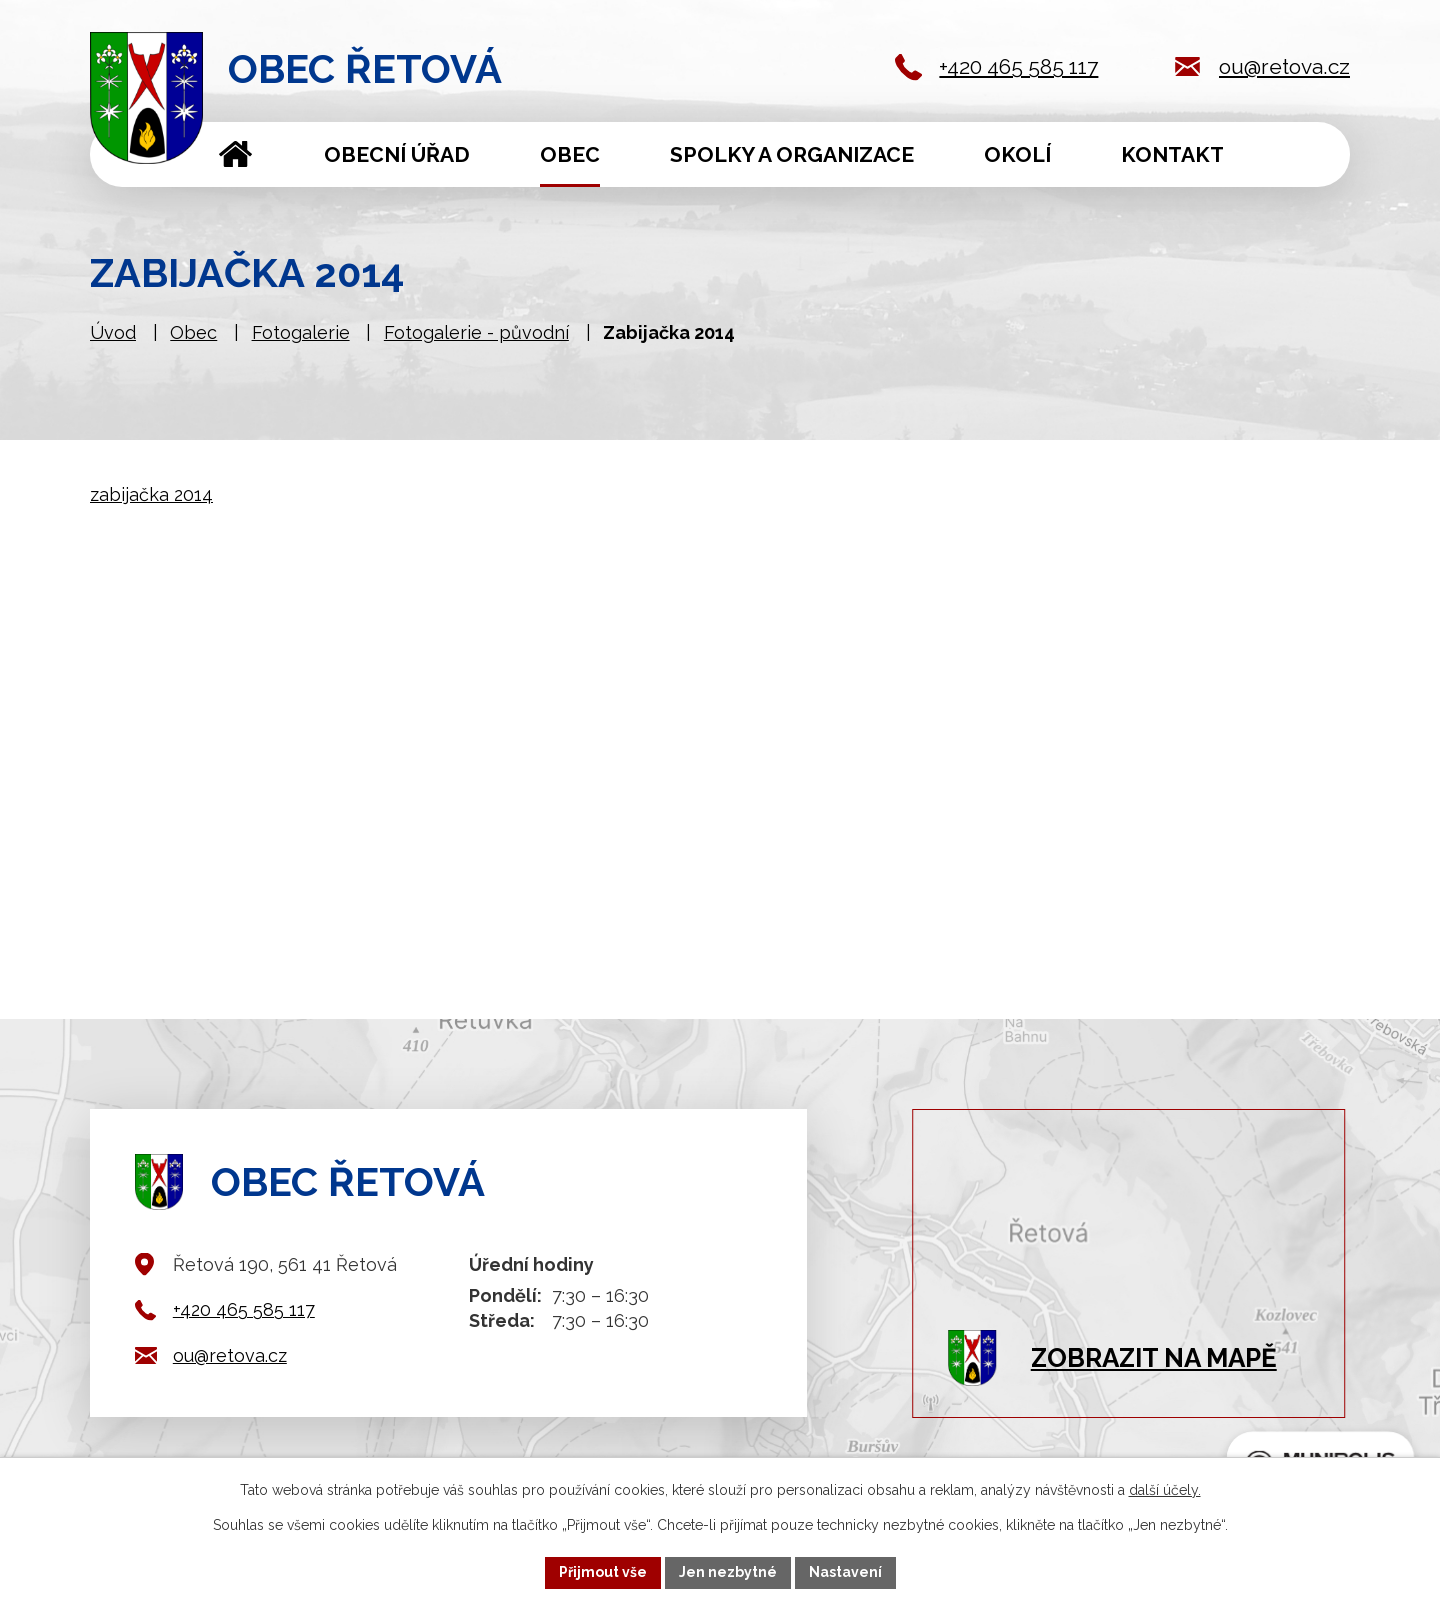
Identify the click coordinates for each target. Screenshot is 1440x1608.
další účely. (1165, 1490)
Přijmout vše (603, 1572)
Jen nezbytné (728, 1572)
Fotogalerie (301, 332)
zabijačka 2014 (151, 494)
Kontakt (1172, 154)
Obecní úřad (397, 154)
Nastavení (845, 1572)
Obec (570, 154)
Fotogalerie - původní (476, 332)
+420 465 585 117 (1018, 66)
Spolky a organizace (792, 154)
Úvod (235, 154)
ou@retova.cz (1284, 66)
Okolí (1017, 154)
